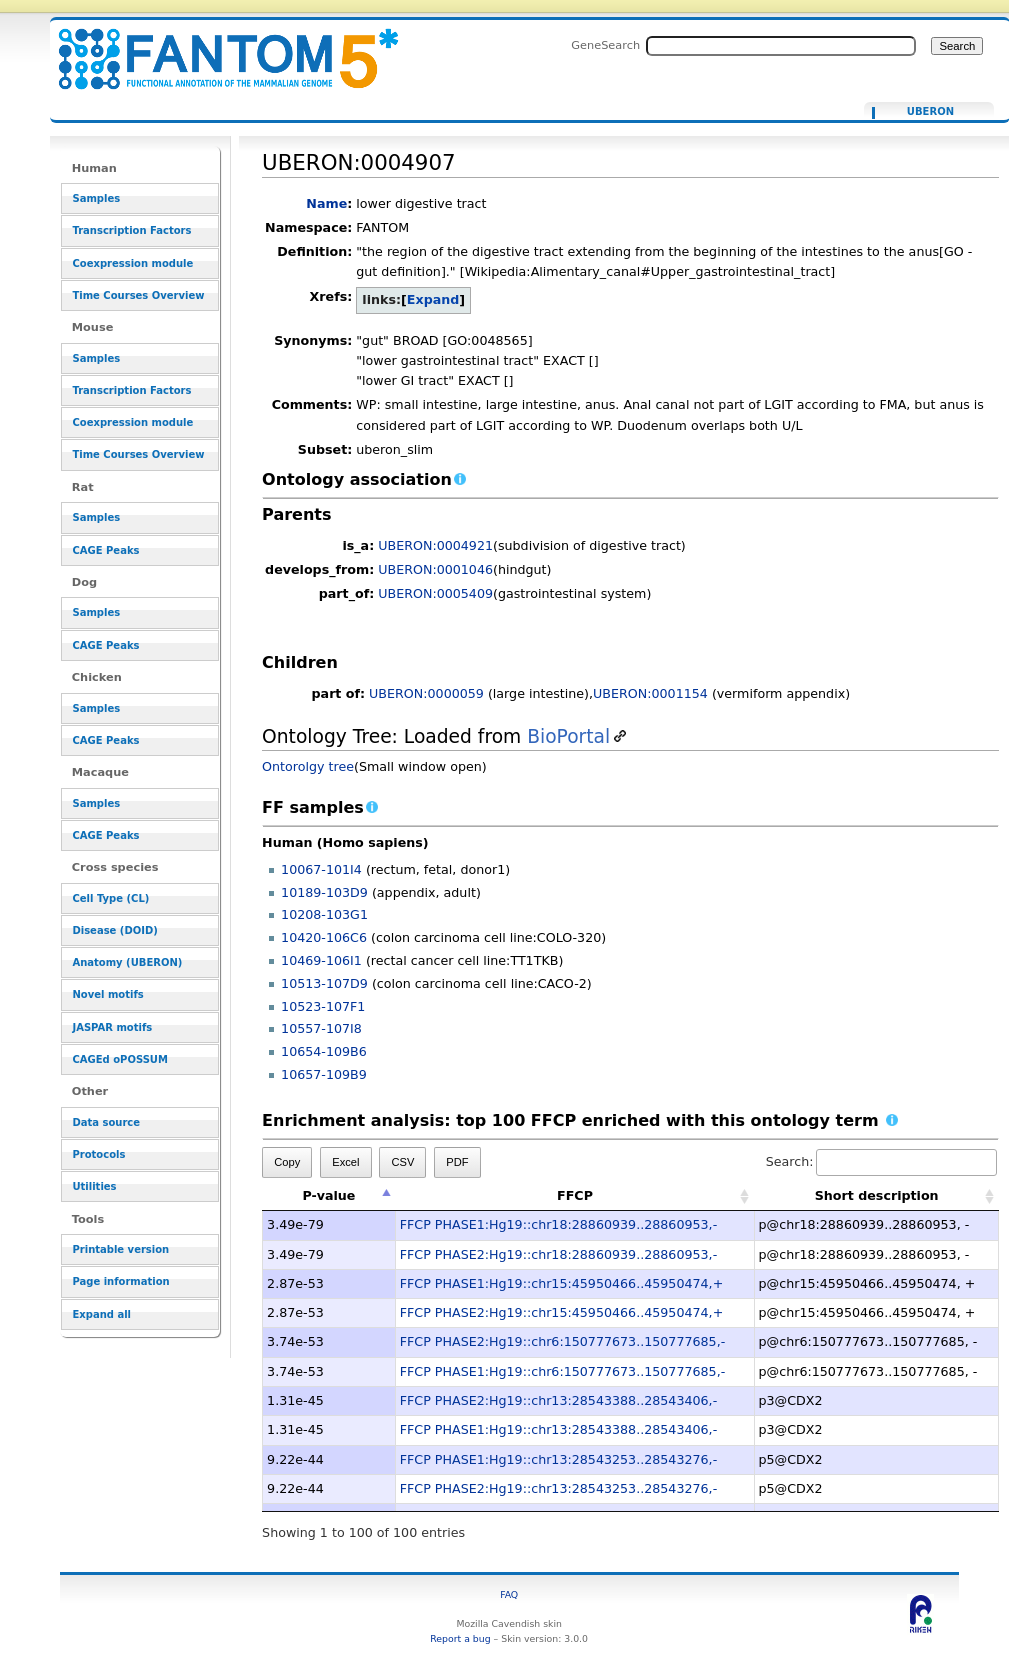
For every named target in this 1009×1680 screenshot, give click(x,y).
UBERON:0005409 (435, 593)
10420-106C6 (324, 937)
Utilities (94, 1186)
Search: (882, 1161)
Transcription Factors (131, 230)
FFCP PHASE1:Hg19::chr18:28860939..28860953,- (558, 1224)
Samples (96, 198)
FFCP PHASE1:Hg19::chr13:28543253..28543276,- (558, 1459)
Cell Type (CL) (110, 898)
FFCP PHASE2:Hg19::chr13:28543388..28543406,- (558, 1400)
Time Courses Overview (138, 295)
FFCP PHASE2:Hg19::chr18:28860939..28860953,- (558, 1254)
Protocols (98, 1154)
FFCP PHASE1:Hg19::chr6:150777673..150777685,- (562, 1371)
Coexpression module (132, 263)
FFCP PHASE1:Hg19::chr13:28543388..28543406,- (558, 1429)
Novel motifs (107, 994)
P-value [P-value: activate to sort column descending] (328, 1195)
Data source (106, 1122)
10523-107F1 (323, 1006)
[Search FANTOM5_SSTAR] (781, 46)
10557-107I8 (321, 1028)
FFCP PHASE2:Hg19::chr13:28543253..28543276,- (558, 1488)
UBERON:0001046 (435, 569)
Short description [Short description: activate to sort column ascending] (877, 1195)
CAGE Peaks (105, 550)
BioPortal (568, 736)
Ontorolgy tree (308, 766)
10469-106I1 (321, 960)
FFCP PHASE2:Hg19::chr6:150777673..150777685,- (562, 1341)
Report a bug (460, 1638)
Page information (120, 1281)
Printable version (120, 1249)
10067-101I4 (321, 869)
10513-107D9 (324, 983)
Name (326, 203)
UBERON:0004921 (435, 545)
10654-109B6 (324, 1051)
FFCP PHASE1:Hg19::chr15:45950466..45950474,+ (561, 1283)
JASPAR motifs (112, 1027)
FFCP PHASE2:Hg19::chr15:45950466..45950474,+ (561, 1312)
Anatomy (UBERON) (127, 962)
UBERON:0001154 (650, 693)
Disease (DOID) (114, 930)
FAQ (509, 1594)
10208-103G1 (324, 914)
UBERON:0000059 (426, 693)
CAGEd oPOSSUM (119, 1059)
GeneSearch (605, 45)
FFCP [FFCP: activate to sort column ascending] (575, 1195)
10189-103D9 (324, 892)
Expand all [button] (101, 1314)
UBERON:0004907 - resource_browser (216, 47)
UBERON (930, 112)
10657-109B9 (324, 1074)
